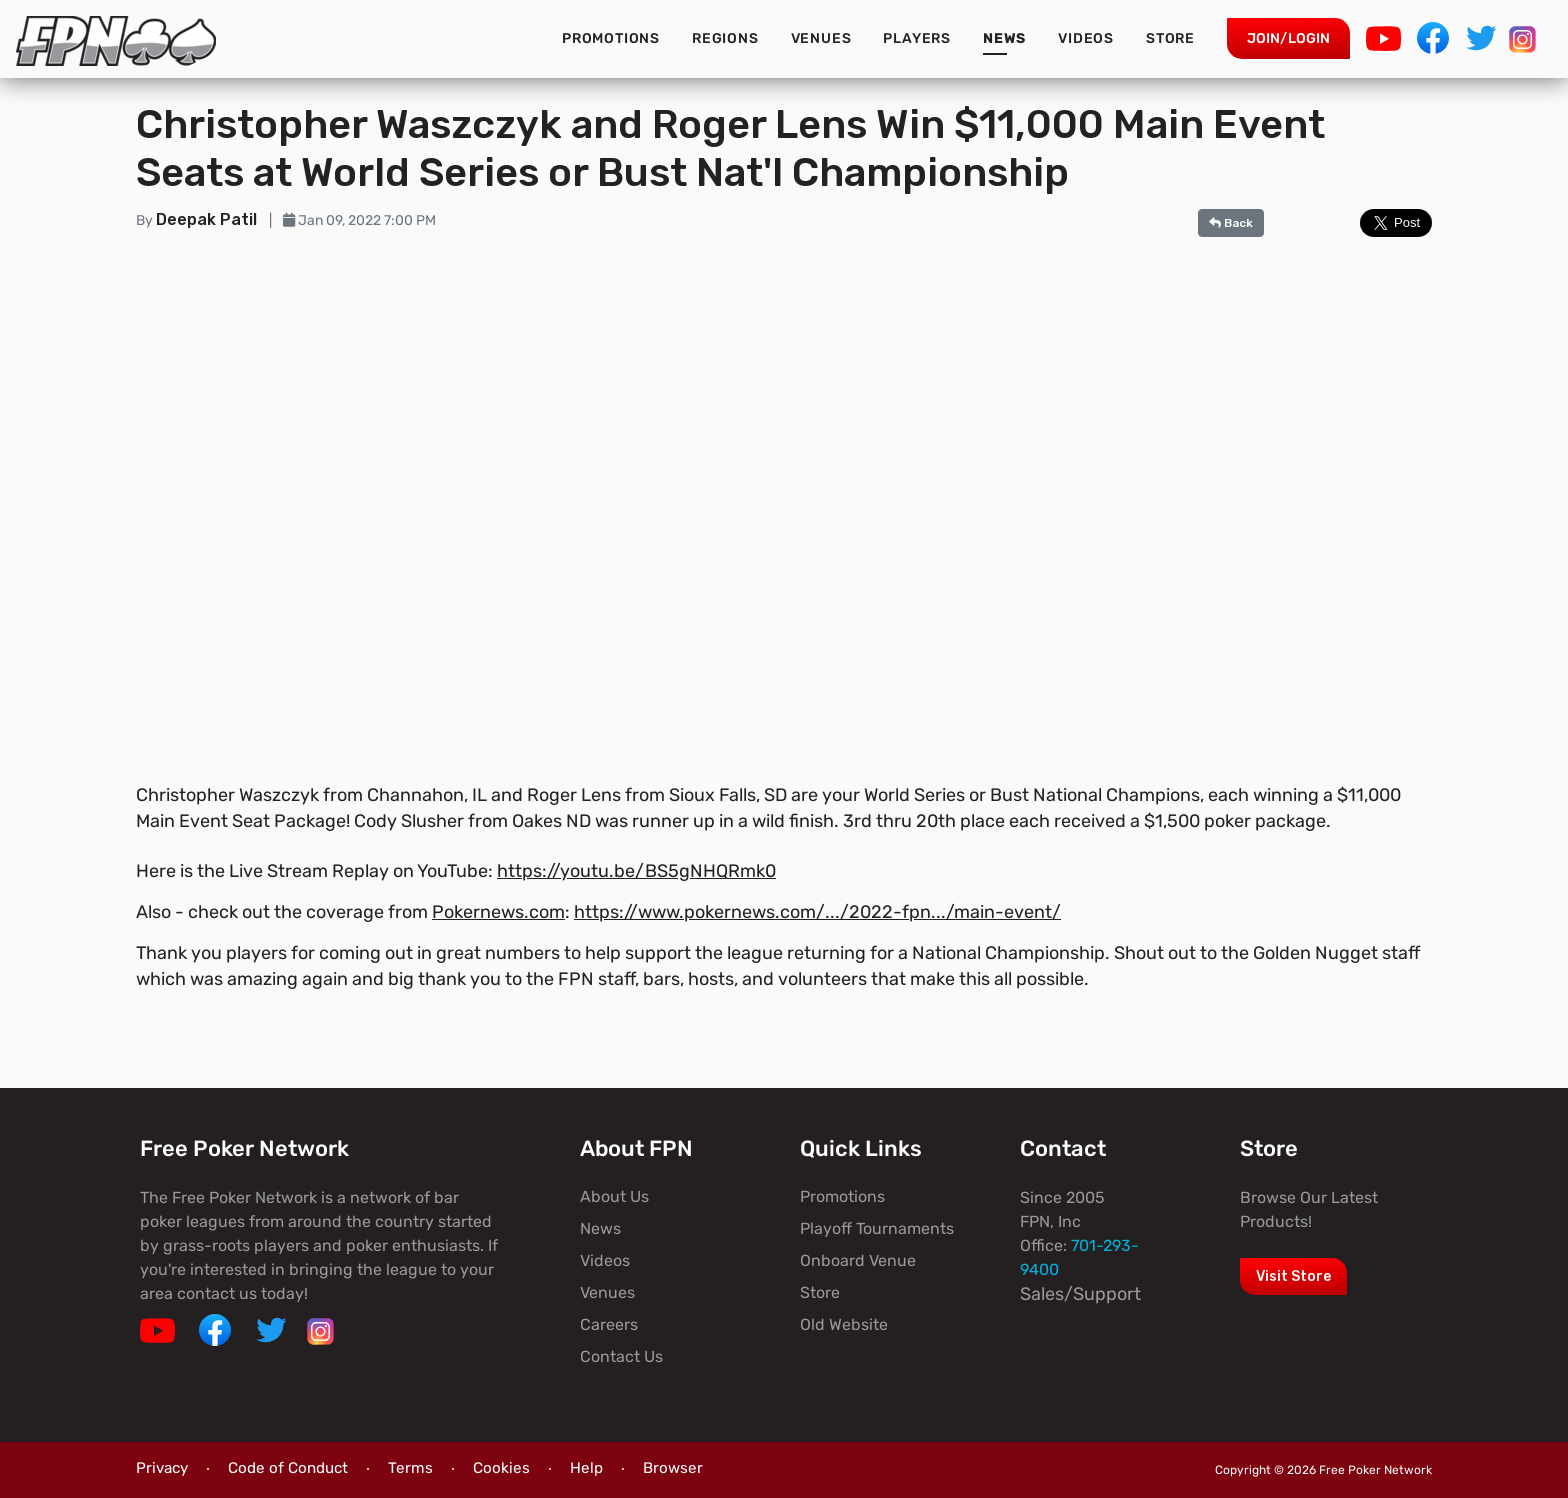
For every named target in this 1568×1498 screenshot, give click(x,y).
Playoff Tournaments (877, 1228)
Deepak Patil (208, 219)
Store (1170, 38)
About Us (614, 1196)
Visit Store (1293, 1276)
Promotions (611, 38)
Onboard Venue (858, 1260)
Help (586, 1468)
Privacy (162, 1468)
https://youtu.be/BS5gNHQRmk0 (636, 871)
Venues (821, 38)
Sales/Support (1080, 1294)
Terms (410, 1468)
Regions (725, 38)
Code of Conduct (288, 1468)
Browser (673, 1468)
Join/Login (1288, 38)
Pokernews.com (498, 912)
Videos (1086, 38)
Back (1231, 223)
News (1004, 38)
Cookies (501, 1468)
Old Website (844, 1324)
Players (917, 38)
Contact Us (621, 1356)
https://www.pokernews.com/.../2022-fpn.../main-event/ (817, 912)
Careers (609, 1324)
